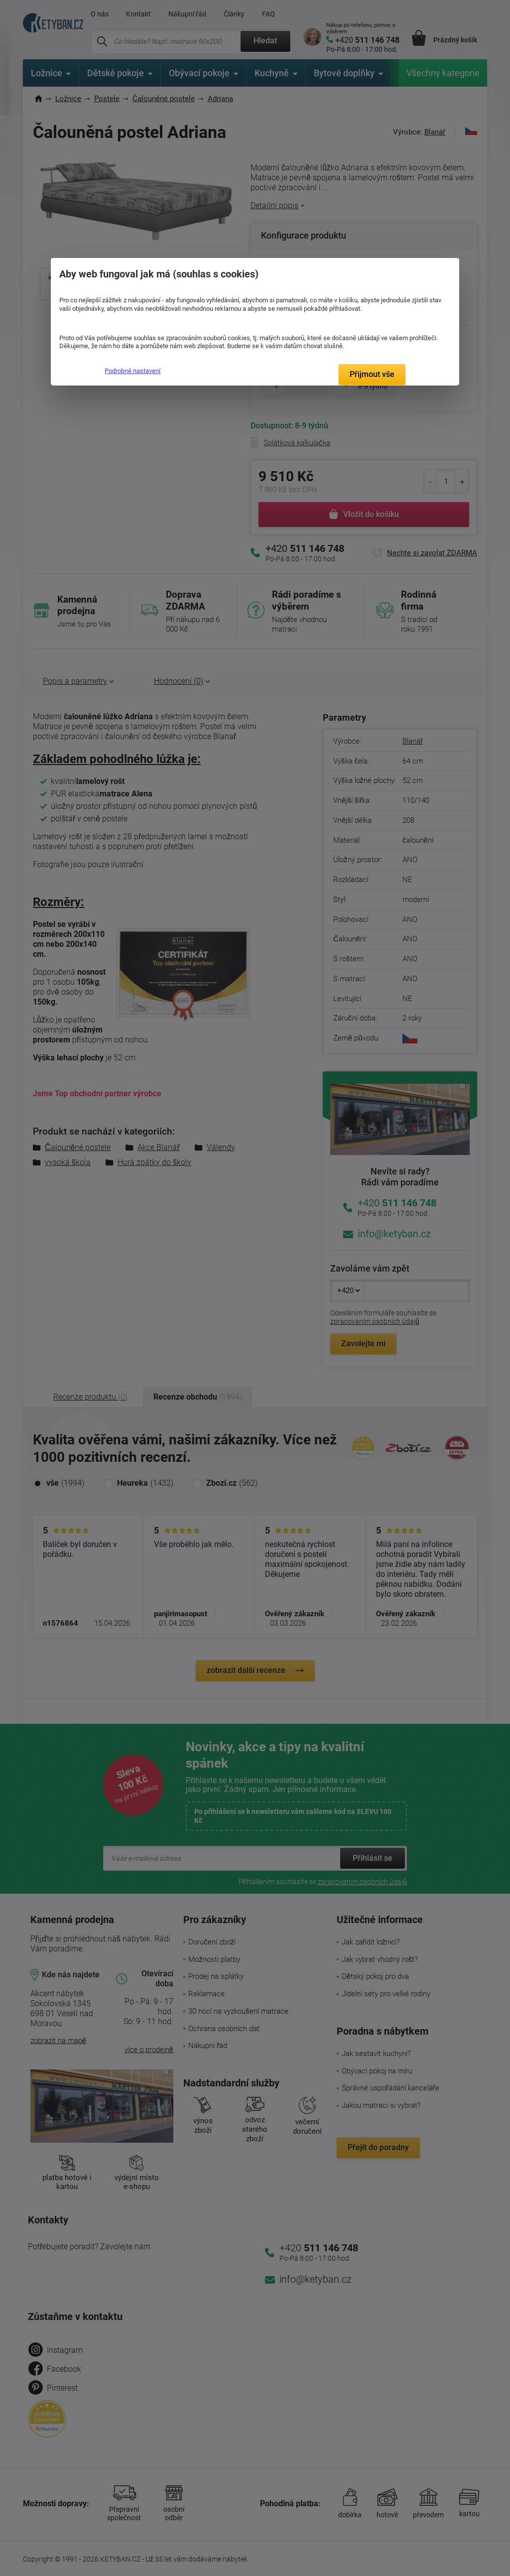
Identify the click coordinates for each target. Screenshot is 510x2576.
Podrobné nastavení (132, 371)
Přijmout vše (372, 374)
